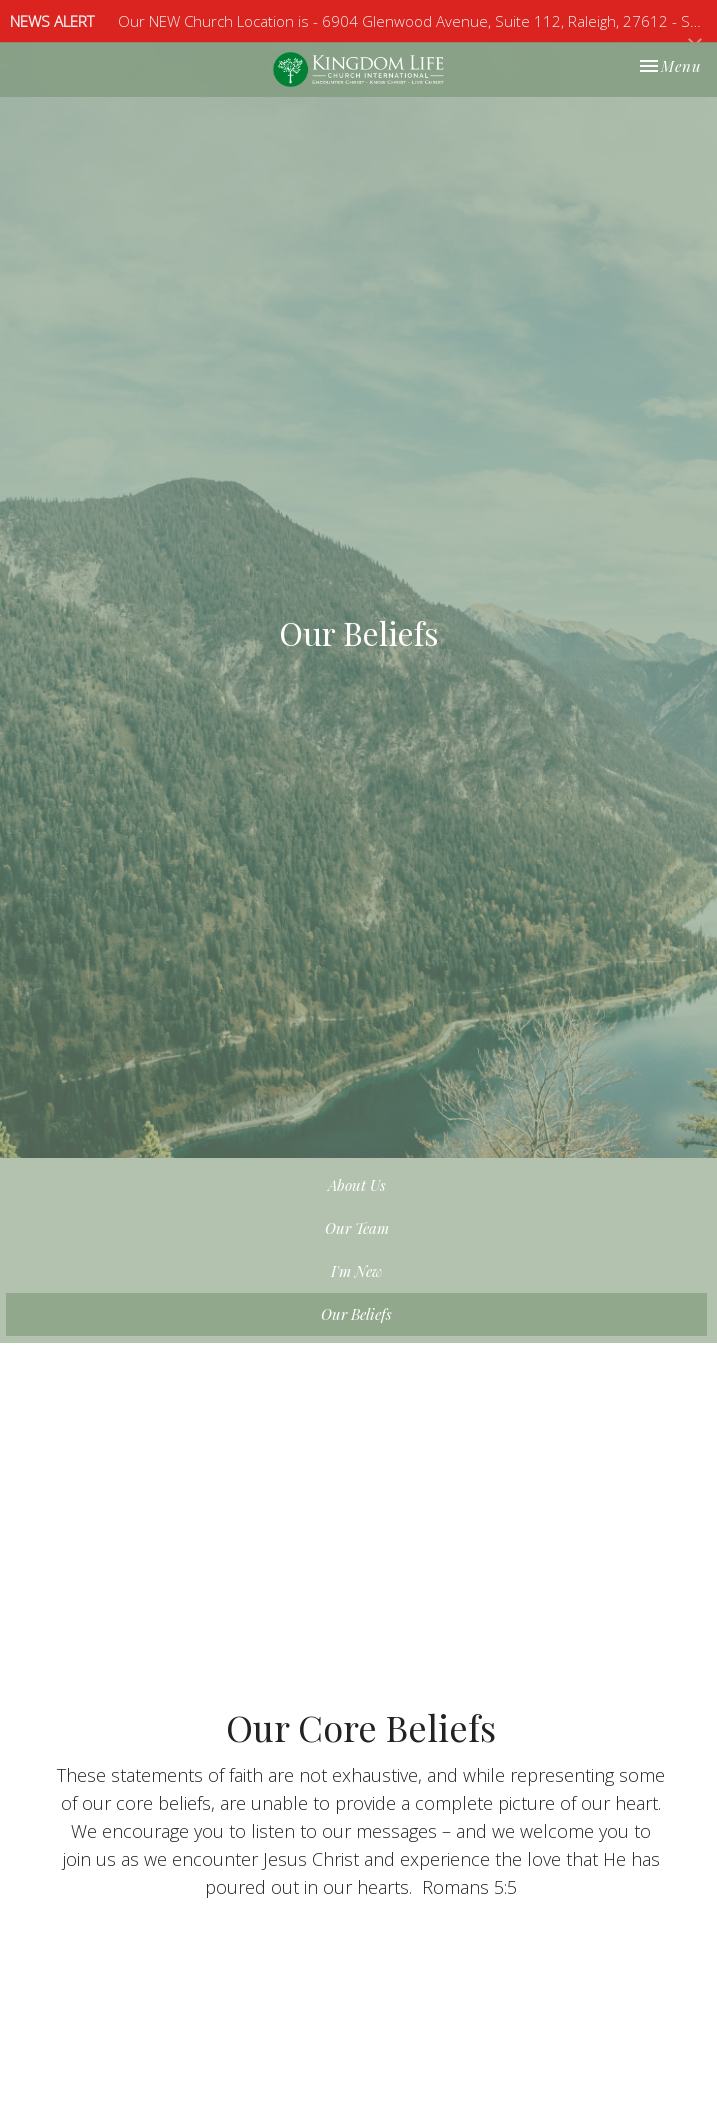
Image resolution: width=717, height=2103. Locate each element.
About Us (357, 1185)
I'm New (356, 1271)
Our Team (357, 1228)
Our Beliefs (356, 1314)
